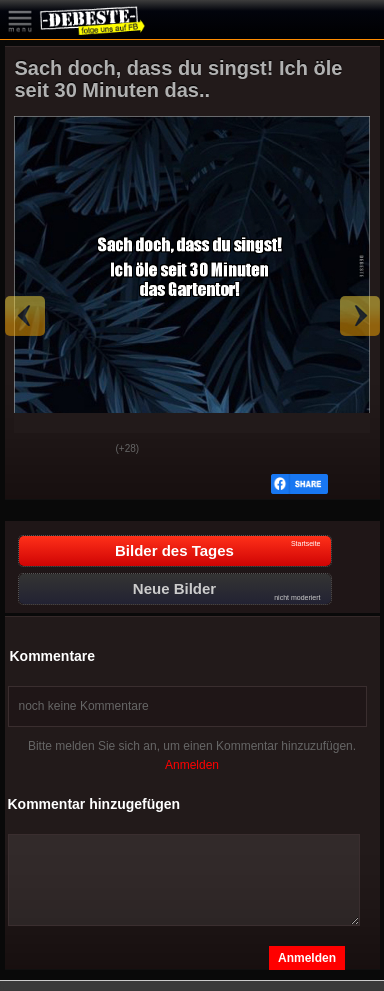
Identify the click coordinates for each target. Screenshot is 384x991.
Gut (36, 450)
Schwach (86, 450)
